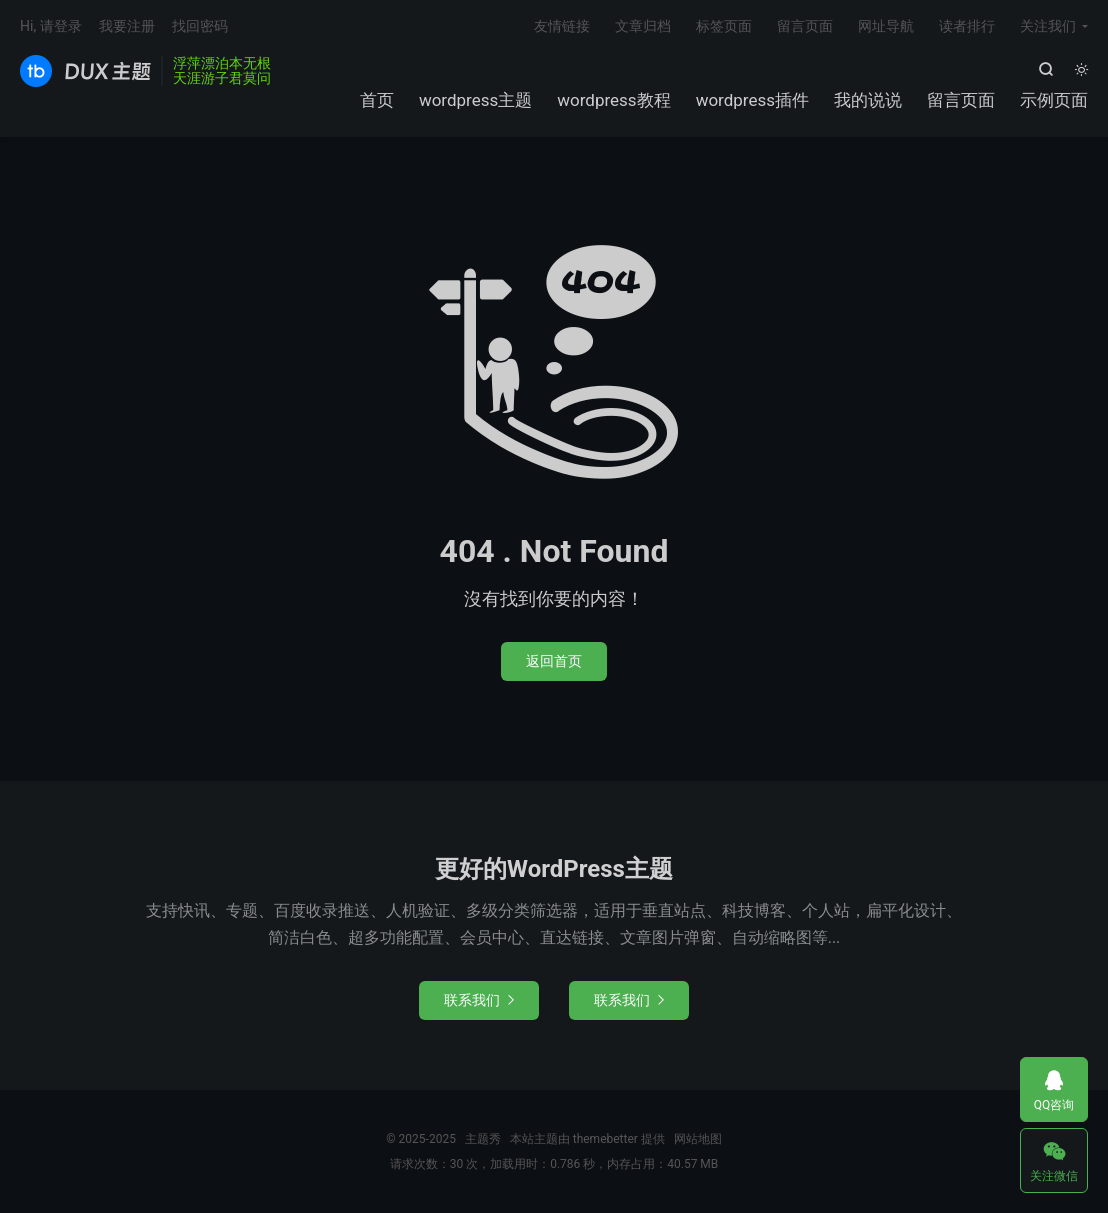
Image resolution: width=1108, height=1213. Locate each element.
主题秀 (85, 71)
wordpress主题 (475, 100)
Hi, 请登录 (51, 26)
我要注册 (127, 26)
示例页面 (1054, 100)
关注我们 (1048, 26)
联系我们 (479, 1000)
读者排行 (967, 26)
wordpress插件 (752, 100)
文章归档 (643, 26)
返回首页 (554, 661)
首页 (377, 100)
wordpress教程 (613, 100)
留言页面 (961, 100)
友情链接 (562, 26)
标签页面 (724, 26)
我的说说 (868, 100)
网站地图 (698, 1139)
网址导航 (886, 26)
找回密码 (200, 26)
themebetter (605, 1139)
